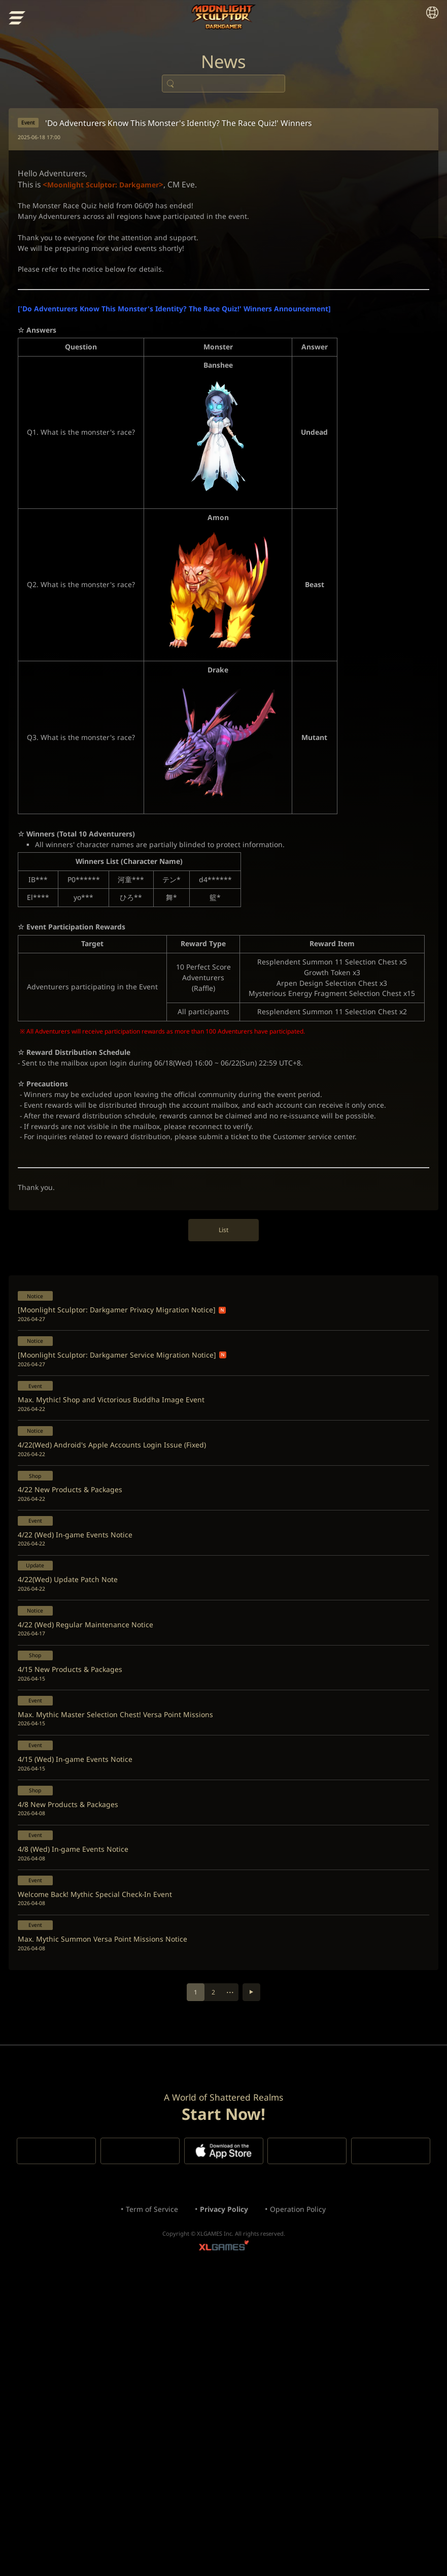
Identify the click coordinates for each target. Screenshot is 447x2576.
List (223, 1370)
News (224, 71)
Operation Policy (309, 2500)
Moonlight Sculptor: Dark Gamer (223, 17)
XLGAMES (224, 2543)
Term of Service (141, 2500)
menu (18, 19)
